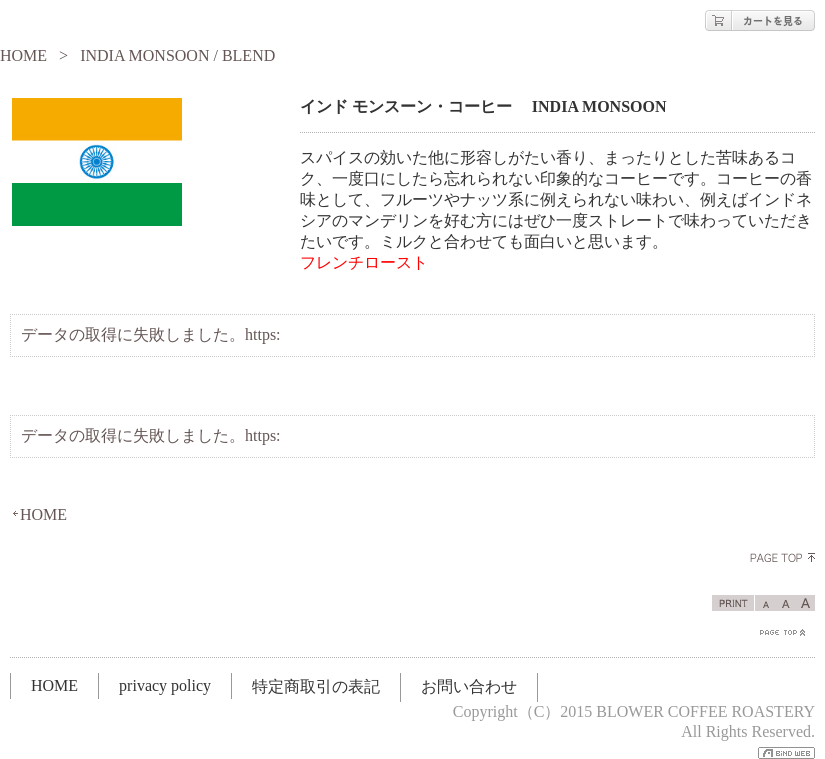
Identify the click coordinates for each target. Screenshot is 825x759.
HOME (23, 55)
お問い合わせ (469, 686)
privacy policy (165, 685)
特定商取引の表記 (316, 686)
